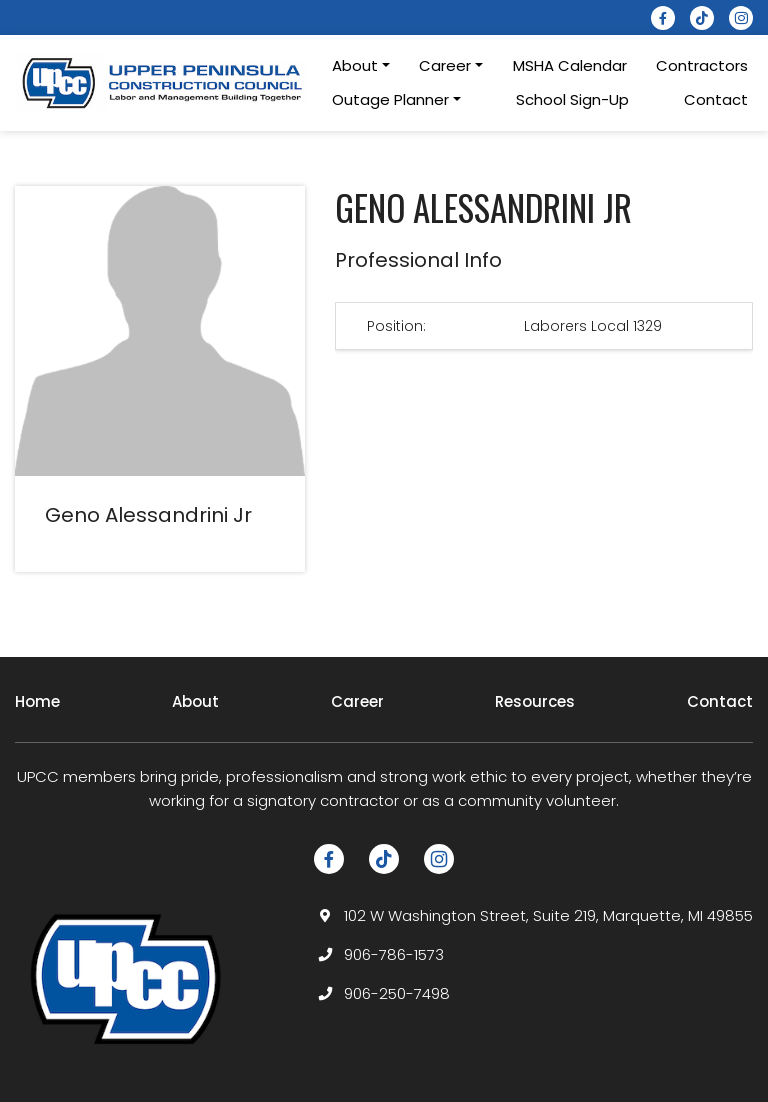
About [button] (355, 65)
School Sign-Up (572, 99)
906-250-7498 (397, 993)
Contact (716, 99)
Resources (535, 701)
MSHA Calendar (570, 65)
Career (357, 701)
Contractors (702, 65)
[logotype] (163, 82)
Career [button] (445, 65)
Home (37, 701)
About (195, 701)
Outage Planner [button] (390, 99)
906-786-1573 (394, 954)
